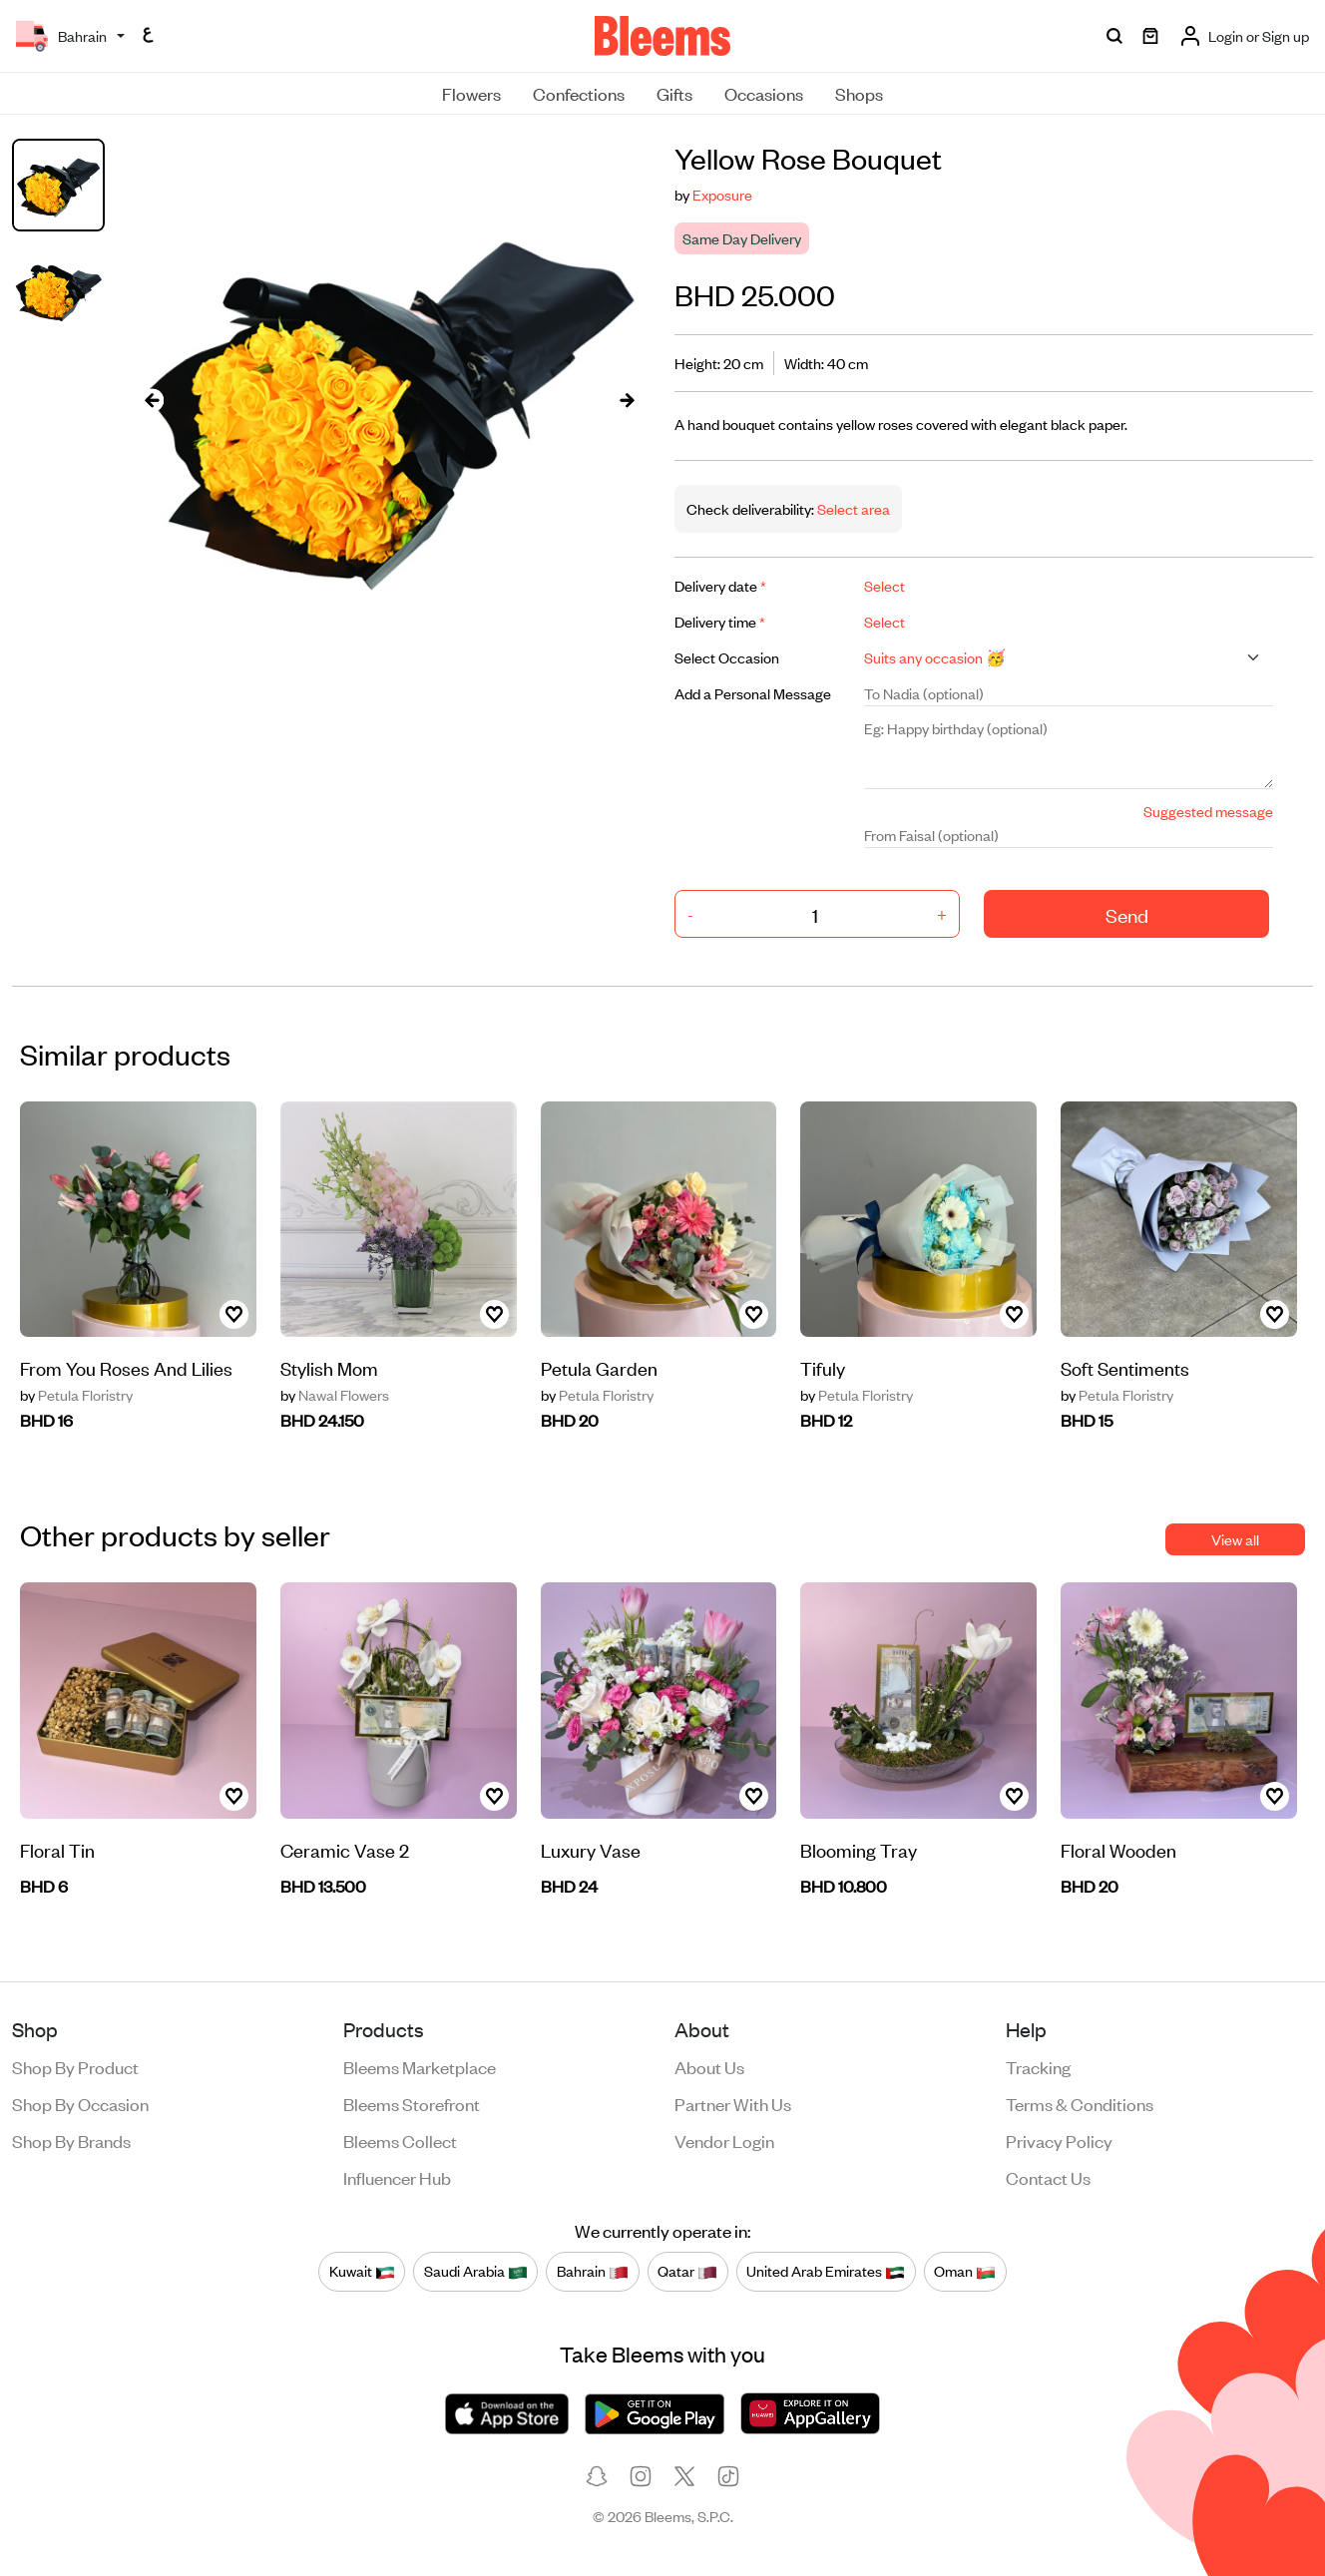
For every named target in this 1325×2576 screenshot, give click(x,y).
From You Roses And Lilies (126, 1367)
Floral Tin (57, 1849)
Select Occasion (726, 656)
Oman (965, 2272)
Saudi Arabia (476, 2272)
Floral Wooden (1118, 1849)
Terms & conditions (1079, 2103)
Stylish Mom (329, 1367)
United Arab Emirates (825, 2272)
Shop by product (75, 2066)
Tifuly (822, 1367)
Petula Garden (599, 1367)
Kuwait (362, 2272)
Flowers (471, 93)
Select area (852, 508)
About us (709, 2066)
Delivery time (719, 621)
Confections (579, 93)
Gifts (674, 93)
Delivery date (720, 585)
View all (1235, 1538)
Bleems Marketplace (419, 2066)
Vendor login (724, 2140)
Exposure (722, 194)
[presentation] (153, 399)
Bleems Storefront (411, 2103)
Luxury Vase (591, 1849)
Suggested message (1208, 810)
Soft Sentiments (1125, 1367)
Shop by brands (71, 2140)
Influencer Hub (397, 2177)
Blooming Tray (858, 1849)
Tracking (1038, 2066)
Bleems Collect (400, 2140)
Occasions (763, 93)
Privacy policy (1059, 2140)
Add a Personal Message (752, 692)
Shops (859, 93)
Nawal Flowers (334, 1395)
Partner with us (732, 2103)
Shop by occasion (80, 2103)
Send (1126, 914)
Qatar (687, 2272)
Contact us (1048, 2177)
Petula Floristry (76, 1395)
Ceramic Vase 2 (344, 1849)
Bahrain (593, 2272)
